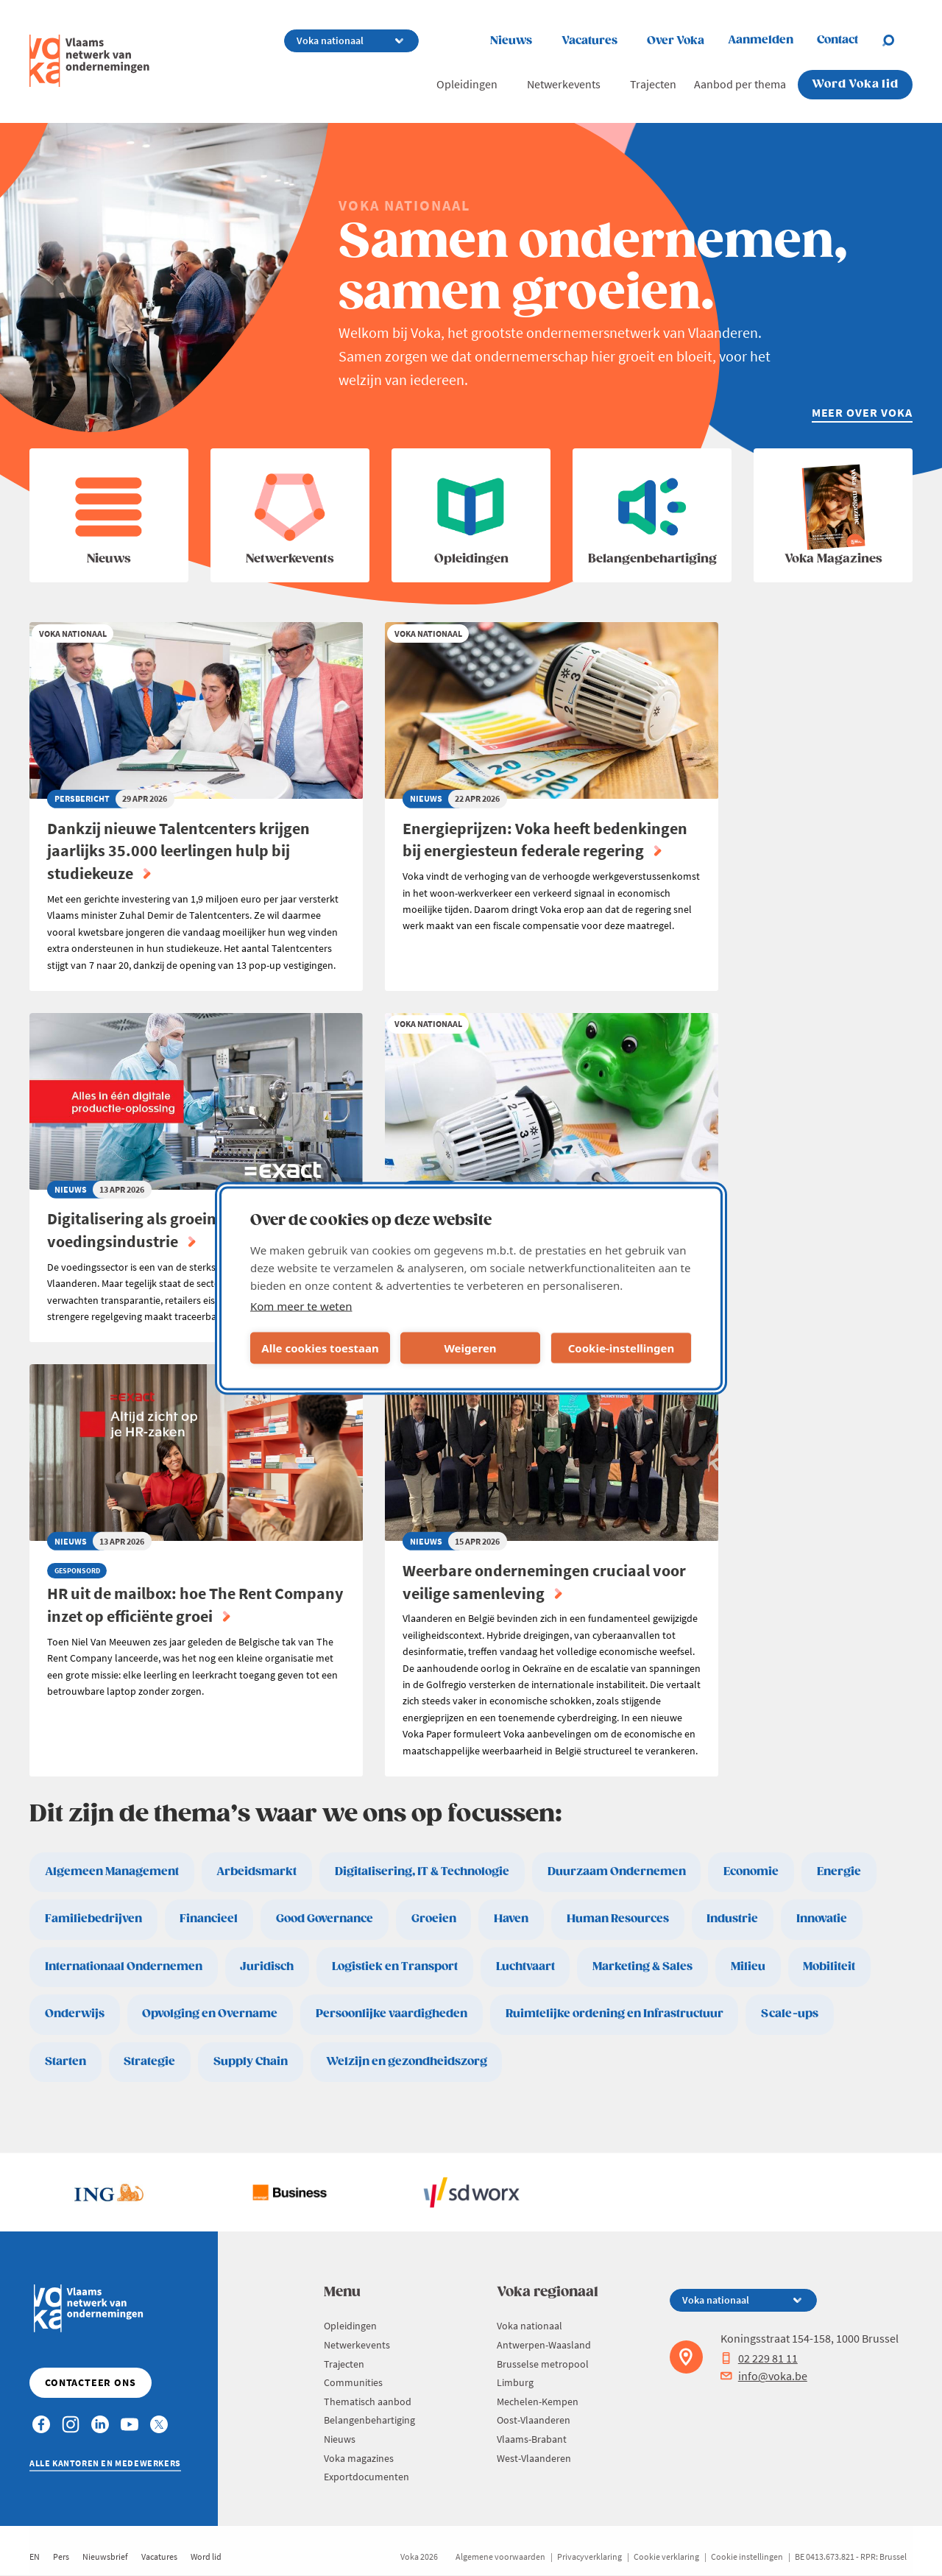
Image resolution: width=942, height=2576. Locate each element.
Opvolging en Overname (209, 2014)
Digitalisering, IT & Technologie (422, 1872)
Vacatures (589, 41)
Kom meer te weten (301, 1305)
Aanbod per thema (740, 84)
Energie (839, 1872)
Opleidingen (466, 84)
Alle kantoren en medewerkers (105, 2463)
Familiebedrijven (93, 1919)
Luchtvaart (525, 1967)
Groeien (433, 1919)
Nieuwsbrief (105, 2556)
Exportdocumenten (366, 2476)
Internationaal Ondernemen (123, 1967)
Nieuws (511, 41)
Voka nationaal (529, 2325)
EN (34, 2556)
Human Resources (618, 1919)
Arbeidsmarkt (256, 1872)
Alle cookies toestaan (319, 1348)
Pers (61, 2556)
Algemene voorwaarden (500, 2556)
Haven (511, 1919)
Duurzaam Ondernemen (617, 1872)
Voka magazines (359, 2458)
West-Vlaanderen (534, 2458)
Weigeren (470, 1348)
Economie (751, 1872)
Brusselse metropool (543, 2364)
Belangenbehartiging (369, 2420)
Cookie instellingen (747, 2556)
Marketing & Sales (642, 1967)
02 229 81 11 (759, 2358)
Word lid (206, 2556)
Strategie (149, 2062)
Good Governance (324, 1919)
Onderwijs (75, 2014)
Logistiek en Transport (395, 1967)
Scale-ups (789, 2014)
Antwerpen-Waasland (544, 2344)
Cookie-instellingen (621, 1348)
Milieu (748, 1967)
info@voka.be (763, 2375)
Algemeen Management (112, 1872)
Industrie (732, 1919)
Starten (65, 2062)
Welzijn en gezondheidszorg (406, 2062)
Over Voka (675, 41)
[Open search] (897, 40)
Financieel (209, 1919)
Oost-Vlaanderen (533, 2420)
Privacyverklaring (589, 2556)
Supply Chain (250, 2062)
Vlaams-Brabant (532, 2439)
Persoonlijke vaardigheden (391, 2014)
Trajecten (653, 84)
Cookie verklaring (666, 2556)
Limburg (515, 2382)
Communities (353, 2382)
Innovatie (821, 1919)
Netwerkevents (564, 84)
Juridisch (267, 1967)
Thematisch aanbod (367, 2401)
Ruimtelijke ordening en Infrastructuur (614, 2014)
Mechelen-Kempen (537, 2401)
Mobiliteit (829, 1967)
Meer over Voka (862, 412)
